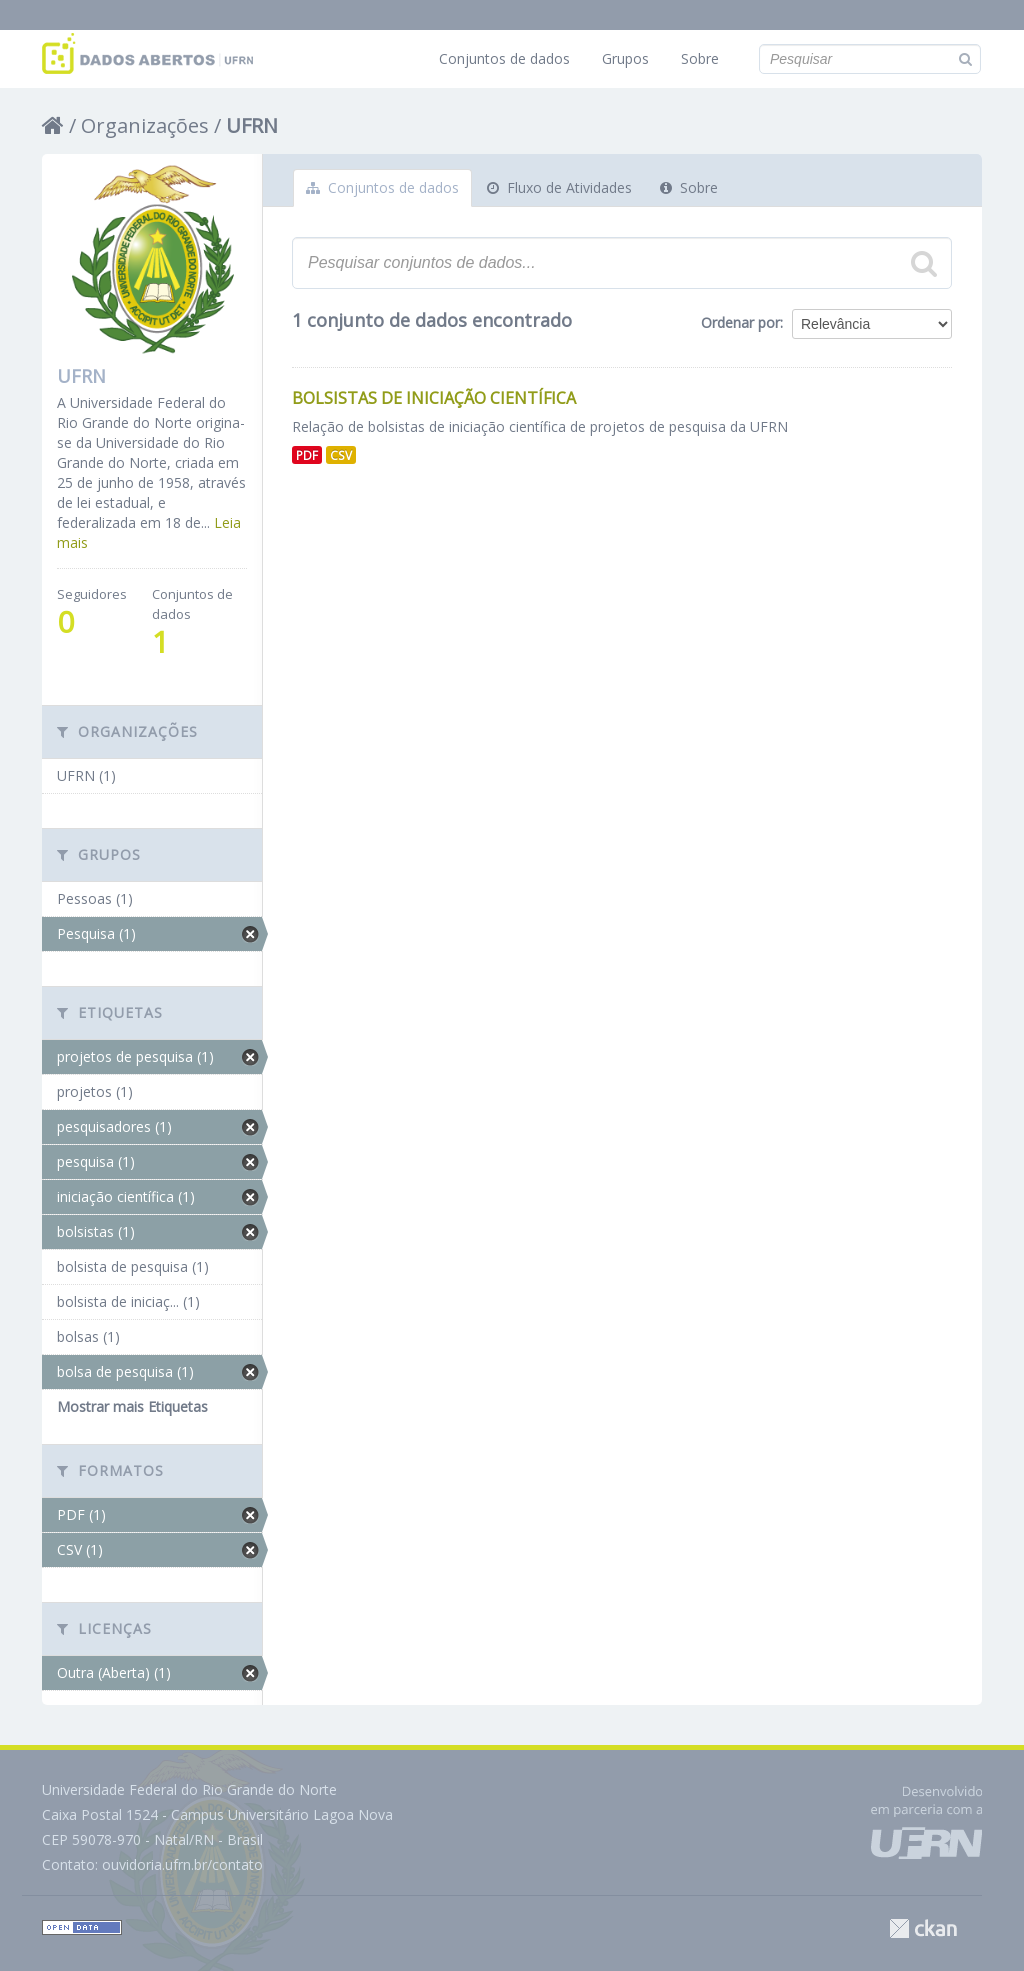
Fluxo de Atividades (559, 187)
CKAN (923, 1928)
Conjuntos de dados (504, 58)
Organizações (145, 125)
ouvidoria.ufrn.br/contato (182, 1864)
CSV (341, 455)
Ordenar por (740, 322)
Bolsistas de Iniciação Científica (434, 398)
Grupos (625, 58)
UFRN (252, 125)
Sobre (700, 58)
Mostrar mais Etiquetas (132, 1406)
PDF (307, 455)
